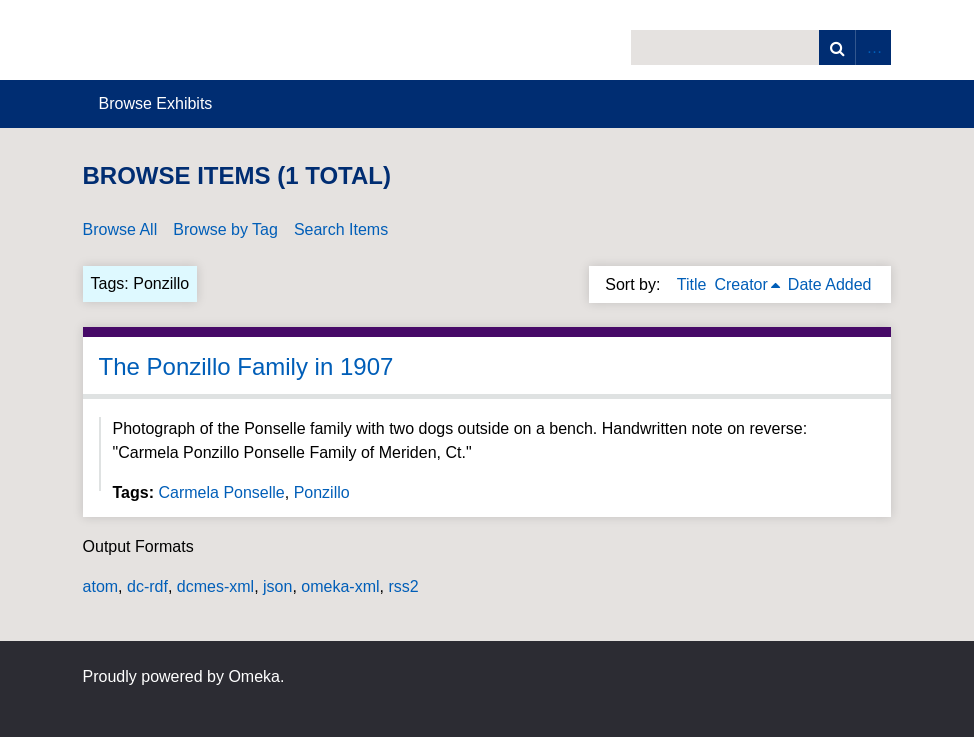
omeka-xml (340, 586)
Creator (740, 284)
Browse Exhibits (156, 103)
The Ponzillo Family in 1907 (246, 366)
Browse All (120, 229)
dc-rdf (147, 586)
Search (837, 47)
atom (101, 586)
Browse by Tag (225, 229)
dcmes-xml (215, 586)
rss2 (403, 586)
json (277, 586)
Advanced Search (873, 47)
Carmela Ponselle (221, 492)
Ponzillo (322, 492)
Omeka (254, 676)
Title (692, 284)
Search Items (341, 229)
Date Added (830, 284)
